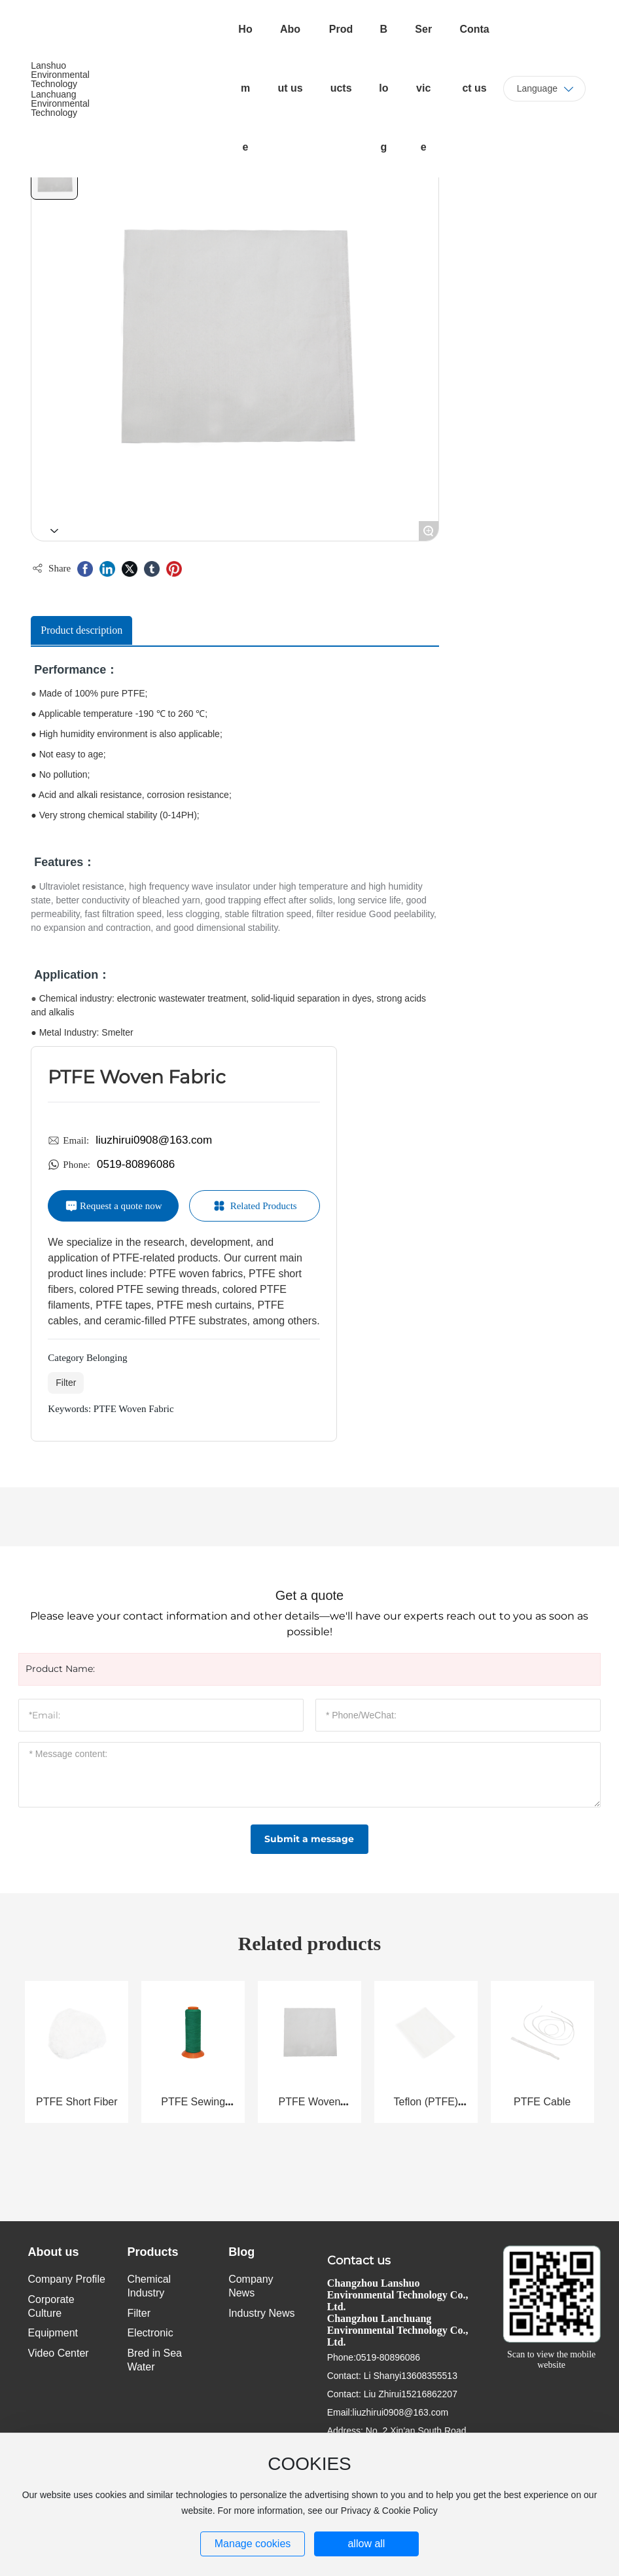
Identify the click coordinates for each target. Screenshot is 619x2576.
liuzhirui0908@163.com (154, 1140)
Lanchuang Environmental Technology (60, 103)
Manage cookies (253, 2543)
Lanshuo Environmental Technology (60, 74)
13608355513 (429, 2375)
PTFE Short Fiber (76, 2101)
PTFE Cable (542, 2101)
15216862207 (429, 2394)
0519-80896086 (136, 1164)
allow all (366, 2543)
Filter (66, 1382)
